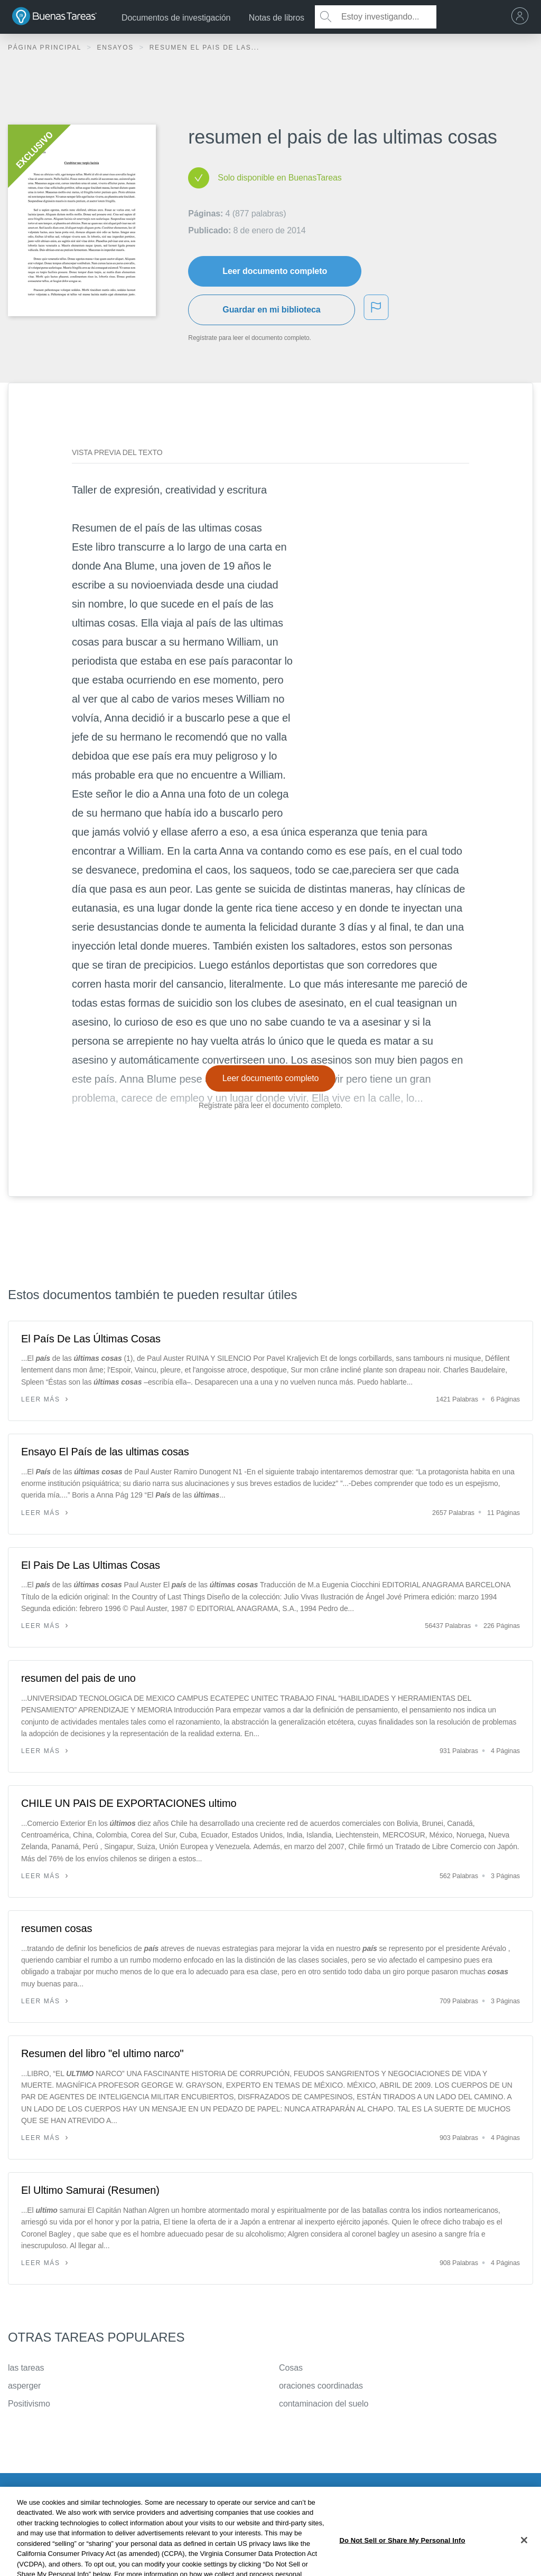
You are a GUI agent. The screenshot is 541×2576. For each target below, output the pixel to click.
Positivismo (29, 2403)
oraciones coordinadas (321, 2385)
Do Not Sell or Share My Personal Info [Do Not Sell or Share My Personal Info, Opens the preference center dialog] (402, 2557)
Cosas (291, 2367)
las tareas (26, 2367)
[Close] (524, 2557)
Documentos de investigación (176, 17)
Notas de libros (276, 17)
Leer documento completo (274, 271)
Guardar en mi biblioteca (271, 309)
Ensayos (116, 47)
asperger (24, 2385)
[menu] (522, 17)
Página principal (46, 47)
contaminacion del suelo (323, 2403)
